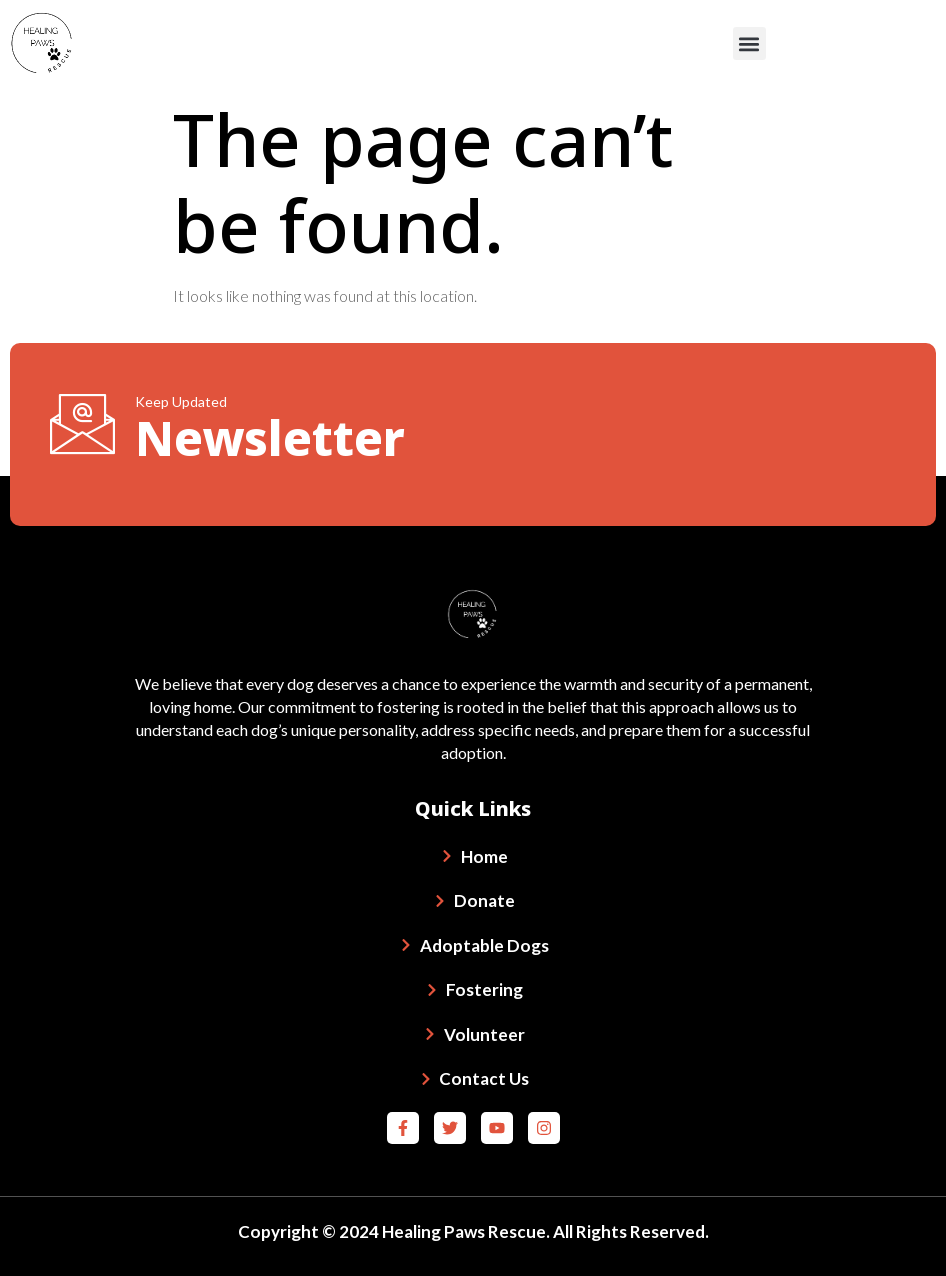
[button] (749, 43)
